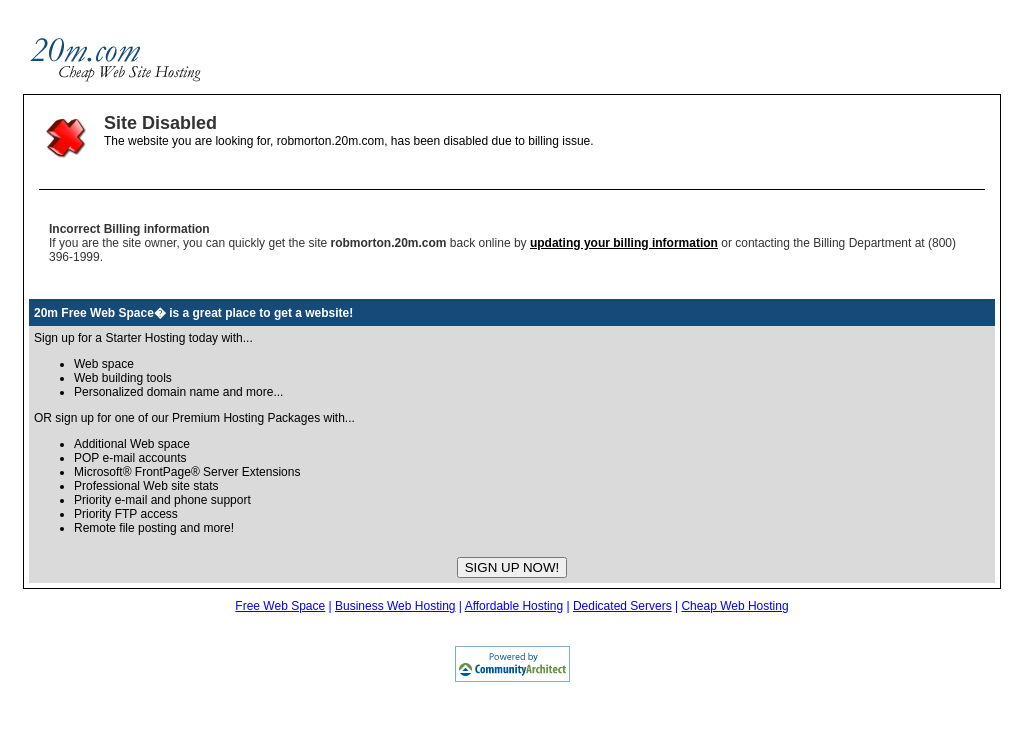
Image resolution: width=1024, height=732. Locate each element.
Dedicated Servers (622, 606)
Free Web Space (280, 606)
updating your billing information (624, 243)
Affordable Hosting (514, 606)
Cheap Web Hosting (734, 606)
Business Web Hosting (395, 606)
